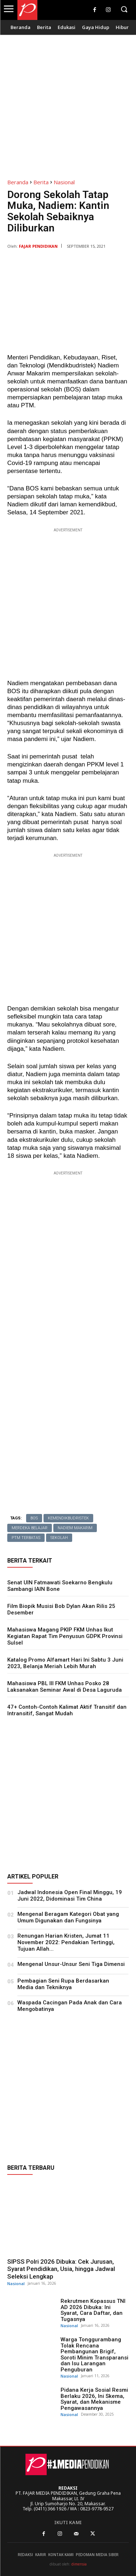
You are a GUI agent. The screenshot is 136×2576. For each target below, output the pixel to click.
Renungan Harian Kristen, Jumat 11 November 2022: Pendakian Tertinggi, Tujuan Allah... (66, 1942)
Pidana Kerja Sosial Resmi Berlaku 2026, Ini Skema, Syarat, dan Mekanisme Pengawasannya (94, 2399)
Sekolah (59, 1537)
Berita (41, 182)
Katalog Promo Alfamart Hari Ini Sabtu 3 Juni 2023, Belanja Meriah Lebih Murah (65, 1663)
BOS (34, 1518)
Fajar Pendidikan (38, 246)
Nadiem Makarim (75, 1528)
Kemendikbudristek (68, 1518)
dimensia (79, 2564)
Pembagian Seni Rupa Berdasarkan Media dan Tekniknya (63, 1984)
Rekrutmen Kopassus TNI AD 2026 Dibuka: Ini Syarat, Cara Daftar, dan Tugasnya (93, 2310)
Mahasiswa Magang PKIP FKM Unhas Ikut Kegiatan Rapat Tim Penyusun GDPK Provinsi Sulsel (65, 1636)
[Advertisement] (68, 103)
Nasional (64, 182)
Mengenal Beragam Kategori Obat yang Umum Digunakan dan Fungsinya (68, 1917)
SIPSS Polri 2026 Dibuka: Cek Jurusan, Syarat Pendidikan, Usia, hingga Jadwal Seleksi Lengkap (61, 2269)
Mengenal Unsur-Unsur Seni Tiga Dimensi (71, 1964)
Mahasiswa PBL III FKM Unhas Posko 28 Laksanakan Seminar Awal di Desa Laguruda (64, 1686)
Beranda (17, 182)
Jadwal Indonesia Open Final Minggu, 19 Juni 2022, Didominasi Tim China (69, 1895)
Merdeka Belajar (30, 1528)
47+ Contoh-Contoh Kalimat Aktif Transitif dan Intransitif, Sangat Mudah (67, 1710)
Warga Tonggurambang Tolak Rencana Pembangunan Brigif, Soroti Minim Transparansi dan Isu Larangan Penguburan (94, 2354)
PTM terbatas (26, 1537)
